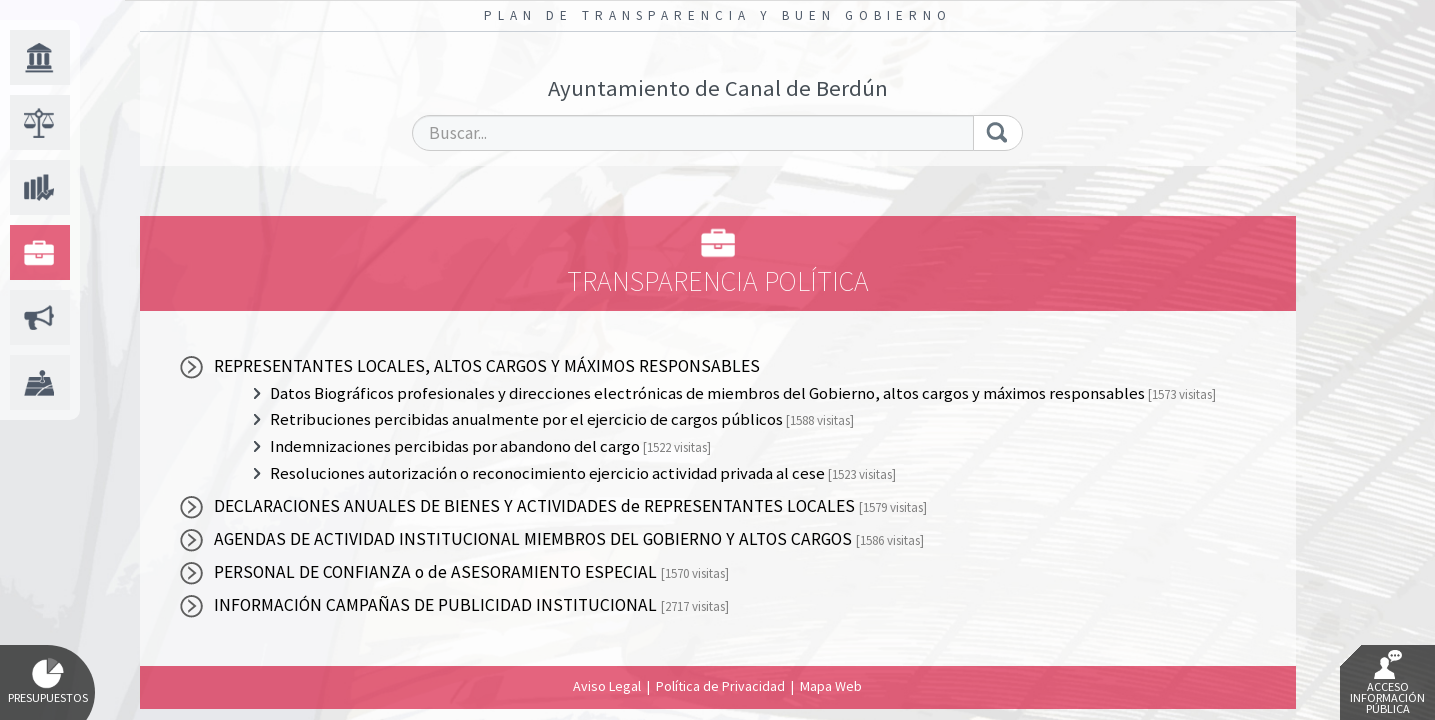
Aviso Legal (607, 686)
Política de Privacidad (720, 686)
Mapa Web (831, 686)
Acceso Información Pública (1387, 683)
